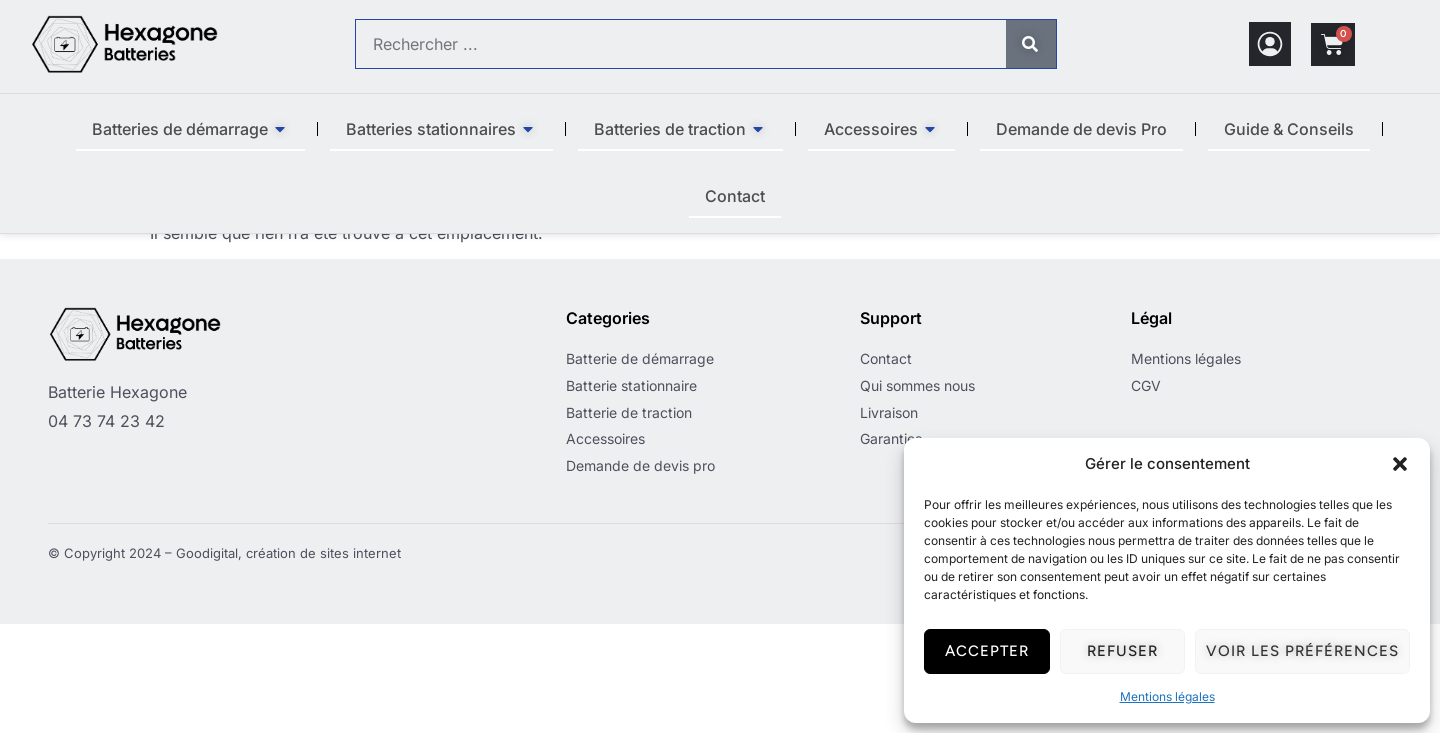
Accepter (987, 651)
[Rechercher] (1031, 44)
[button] (1400, 464)
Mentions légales (1167, 696)
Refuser (1122, 651)
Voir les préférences (1302, 651)
